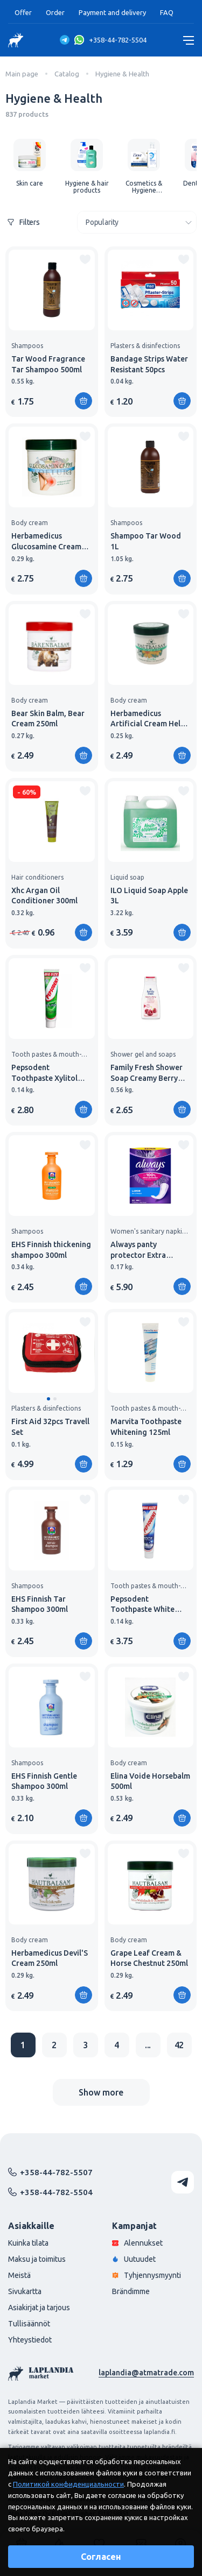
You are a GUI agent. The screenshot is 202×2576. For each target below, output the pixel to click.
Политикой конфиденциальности (68, 2484)
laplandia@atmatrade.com (146, 2372)
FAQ (166, 12)
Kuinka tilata (28, 2243)
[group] (29, 163)
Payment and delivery (112, 12)
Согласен (101, 2556)
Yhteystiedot (30, 2340)
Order (55, 12)
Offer (23, 12)
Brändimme (131, 2291)
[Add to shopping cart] (83, 400)
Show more (101, 2092)
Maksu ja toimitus (37, 2259)
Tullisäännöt (29, 2323)
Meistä (19, 2275)
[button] (48, 1399)
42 (179, 2045)
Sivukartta (24, 2291)
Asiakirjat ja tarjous (39, 2307)
